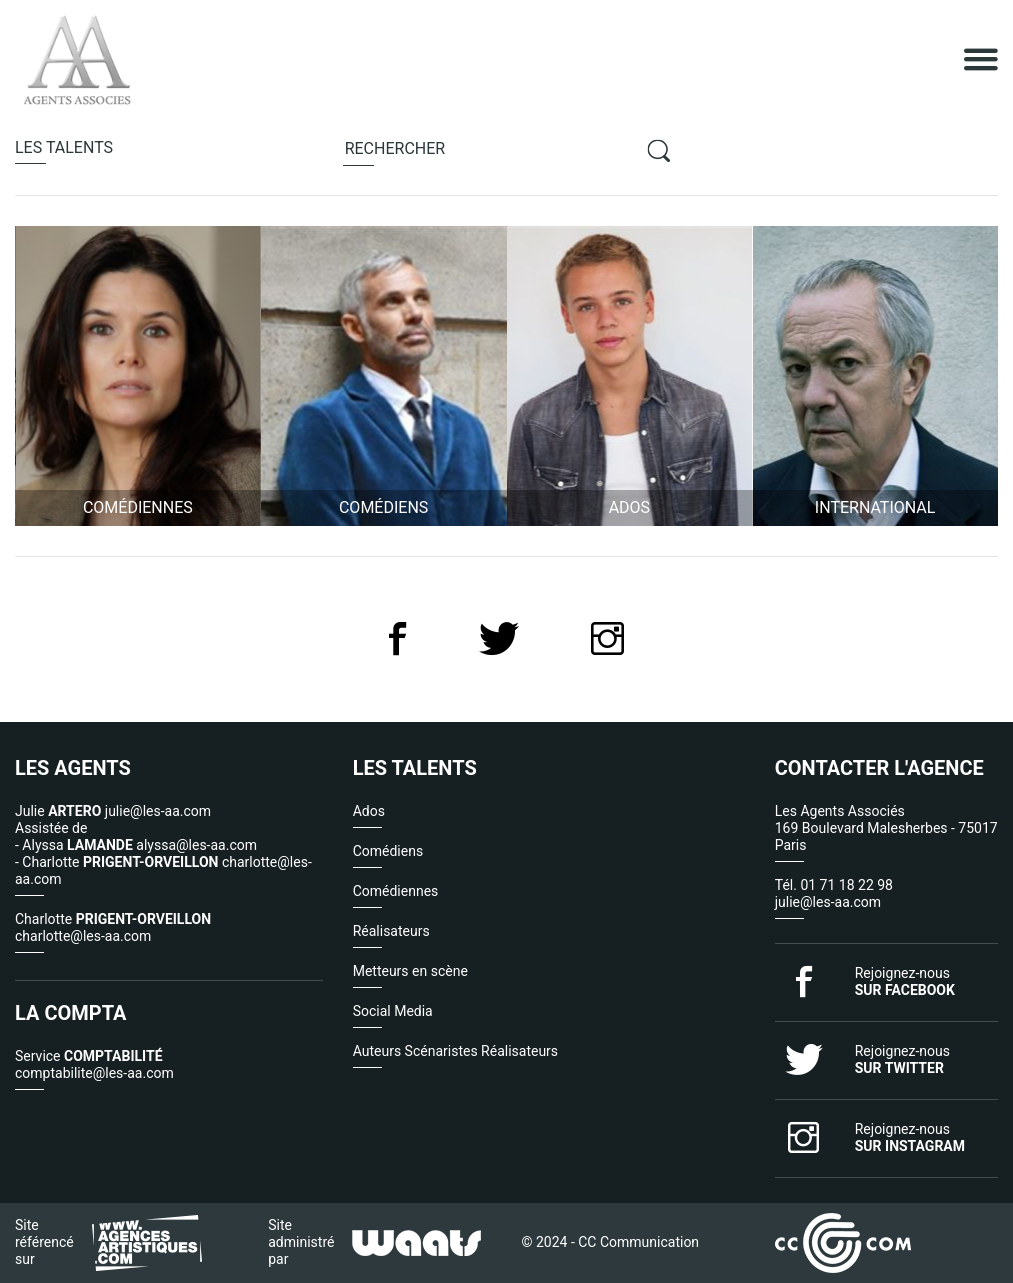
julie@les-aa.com (828, 902)
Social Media (393, 1011)
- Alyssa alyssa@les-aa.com (136, 845)
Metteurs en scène (410, 971)
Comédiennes (396, 891)
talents (64, 147)
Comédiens (388, 851)
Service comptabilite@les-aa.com (94, 1064)
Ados (369, 811)
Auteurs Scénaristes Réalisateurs (455, 1051)
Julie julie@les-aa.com (113, 811)
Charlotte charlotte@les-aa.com (113, 927)
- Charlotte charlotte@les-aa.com (163, 870)
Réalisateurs (391, 931)
